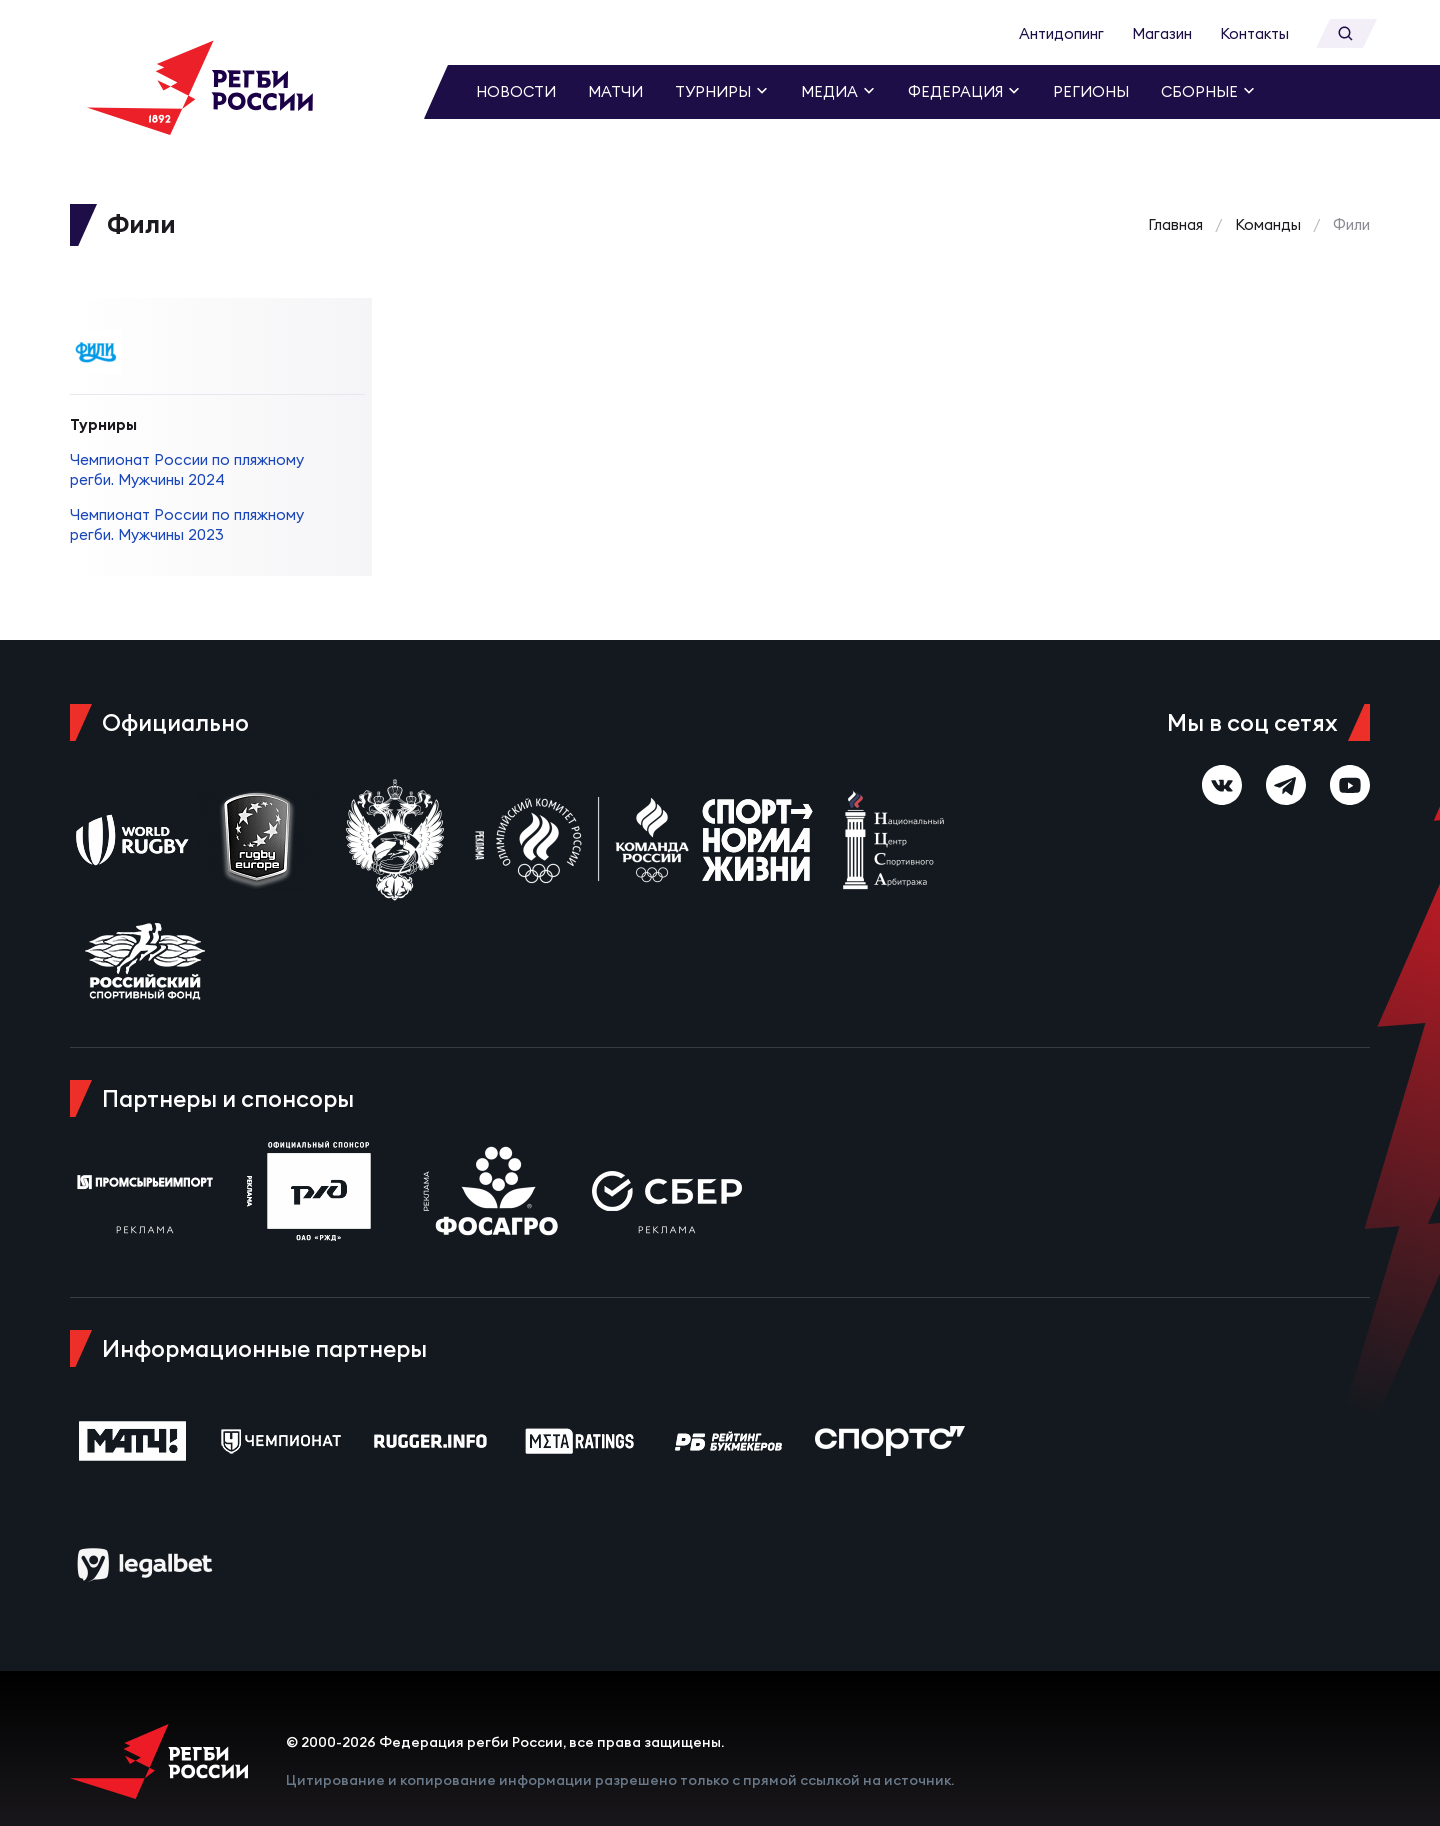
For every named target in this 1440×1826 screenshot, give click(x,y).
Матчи (615, 91)
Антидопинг (1061, 33)
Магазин (1162, 33)
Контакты (1254, 33)
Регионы (1091, 91)
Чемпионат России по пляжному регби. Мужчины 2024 (187, 445)
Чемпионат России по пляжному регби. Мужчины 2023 (187, 500)
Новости (516, 91)
